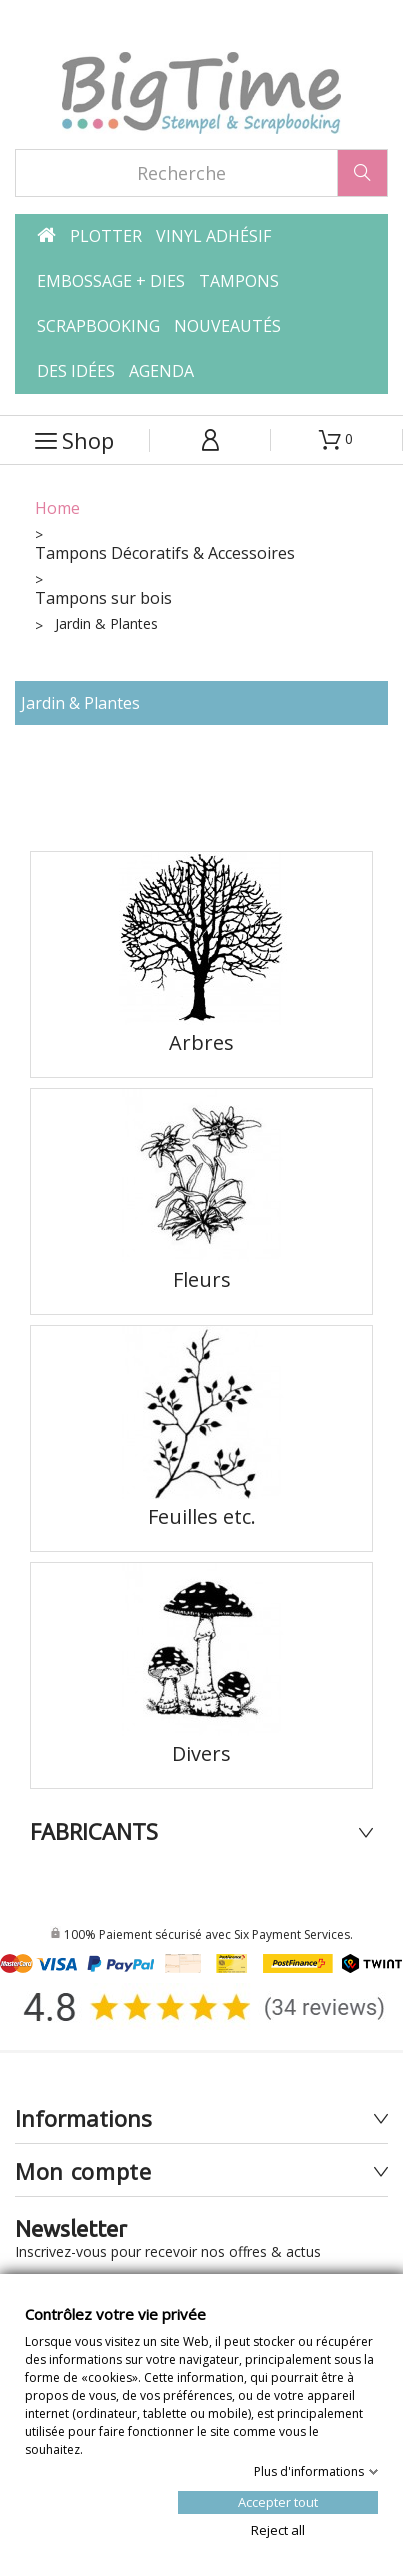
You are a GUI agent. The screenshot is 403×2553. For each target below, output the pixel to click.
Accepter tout (278, 2501)
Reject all (278, 2529)
